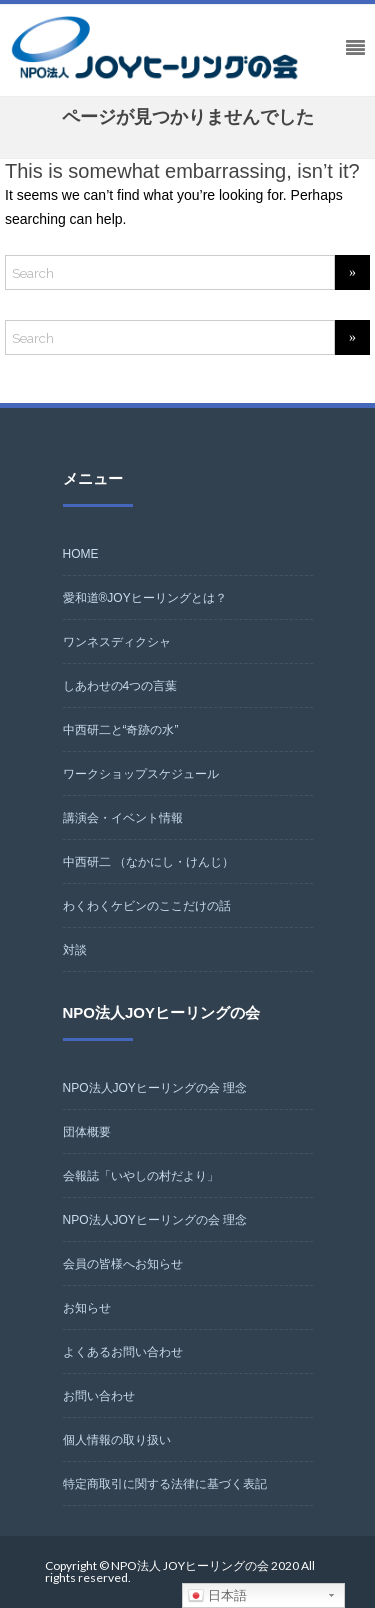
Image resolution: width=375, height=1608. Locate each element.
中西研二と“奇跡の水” (121, 730)
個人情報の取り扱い (117, 1440)
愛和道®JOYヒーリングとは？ (145, 598)
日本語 (217, 1596)
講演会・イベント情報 (123, 818)
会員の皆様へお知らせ (123, 1264)
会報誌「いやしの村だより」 (141, 1176)
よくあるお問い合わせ (123, 1352)
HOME (81, 554)
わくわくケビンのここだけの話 (147, 906)
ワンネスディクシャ (117, 642)
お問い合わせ (99, 1396)
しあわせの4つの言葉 (120, 686)
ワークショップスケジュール (141, 774)
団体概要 (87, 1132)
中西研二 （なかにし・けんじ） (148, 862)
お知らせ (87, 1308)
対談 (75, 950)
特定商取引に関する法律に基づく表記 (165, 1484)
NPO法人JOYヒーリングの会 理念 (155, 1088)
